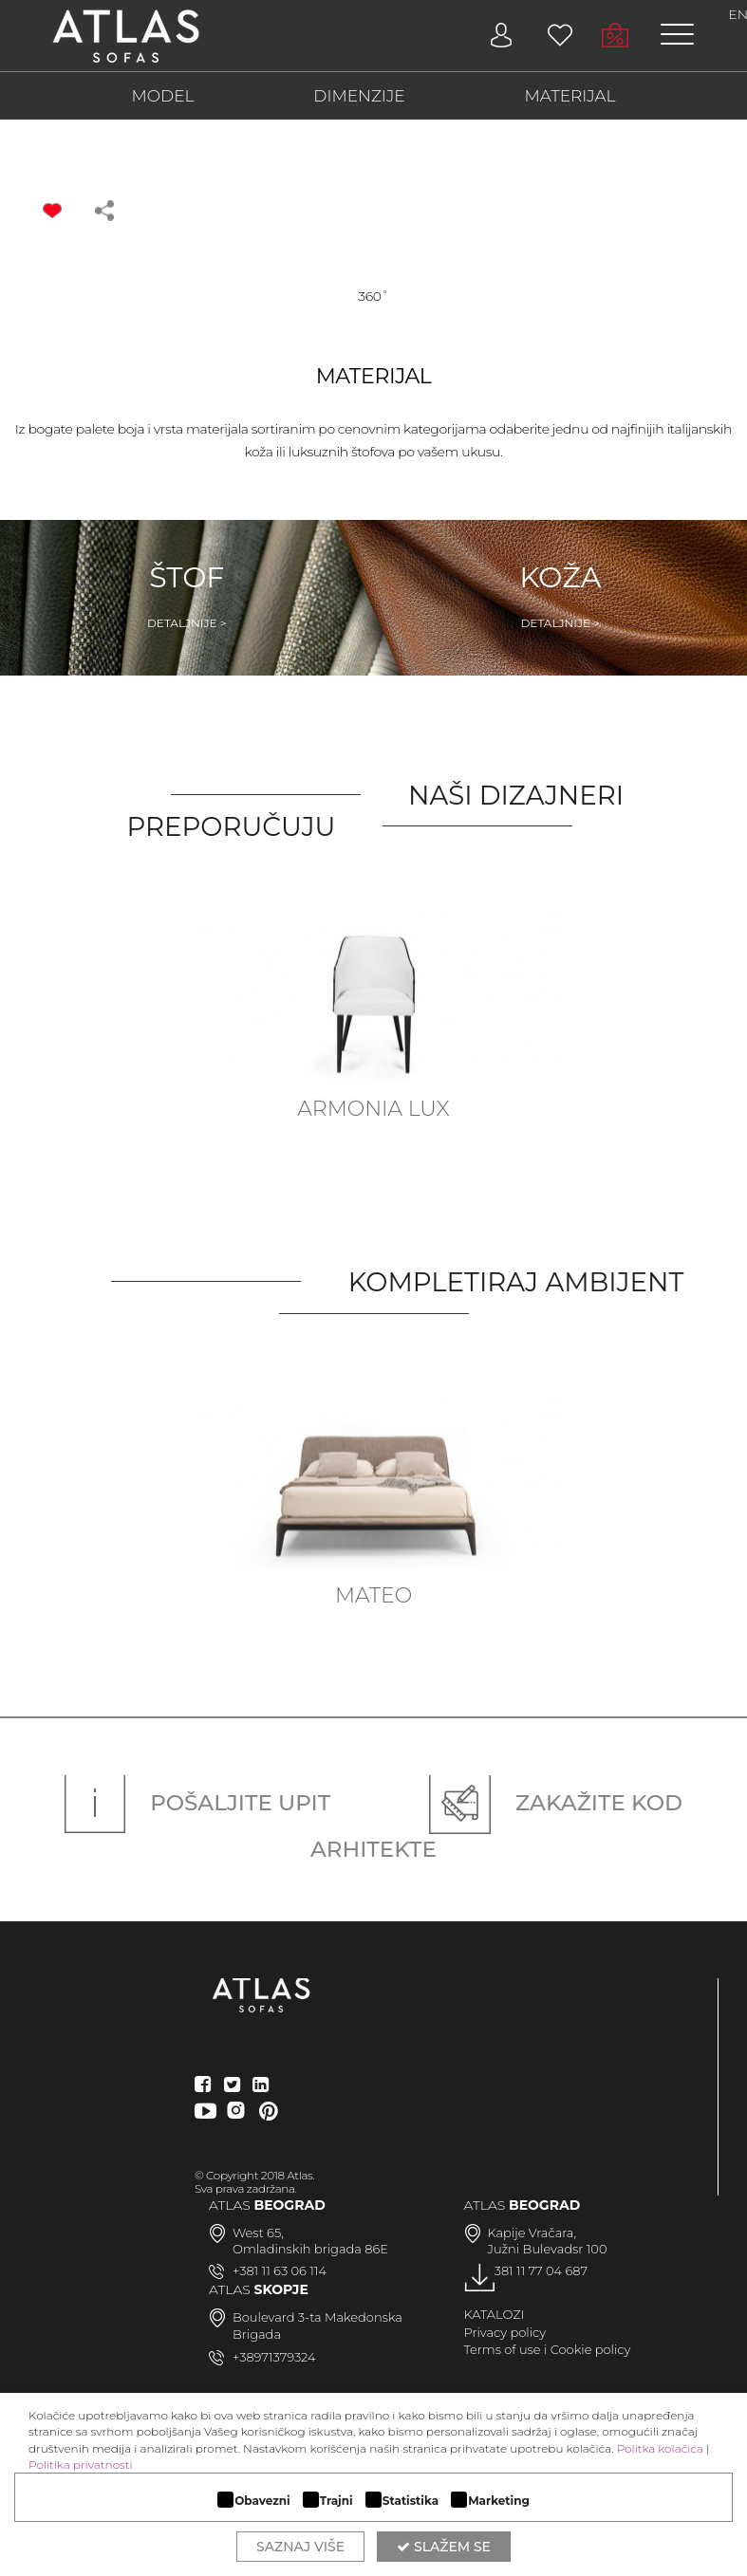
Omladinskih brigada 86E (310, 2248)
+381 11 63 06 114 (280, 2270)
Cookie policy (591, 2349)
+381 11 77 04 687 (538, 2270)
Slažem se (444, 2546)
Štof (187, 596)
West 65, (258, 2232)
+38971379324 (274, 2356)
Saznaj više (300, 2546)
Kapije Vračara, (532, 2232)
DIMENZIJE (358, 95)
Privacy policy (505, 2332)
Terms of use (502, 2349)
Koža (560, 596)
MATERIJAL (570, 95)
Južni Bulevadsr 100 (547, 2248)
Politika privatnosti (80, 2464)
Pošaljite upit (197, 1802)
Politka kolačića (660, 2448)
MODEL (163, 95)
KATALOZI (494, 2314)
